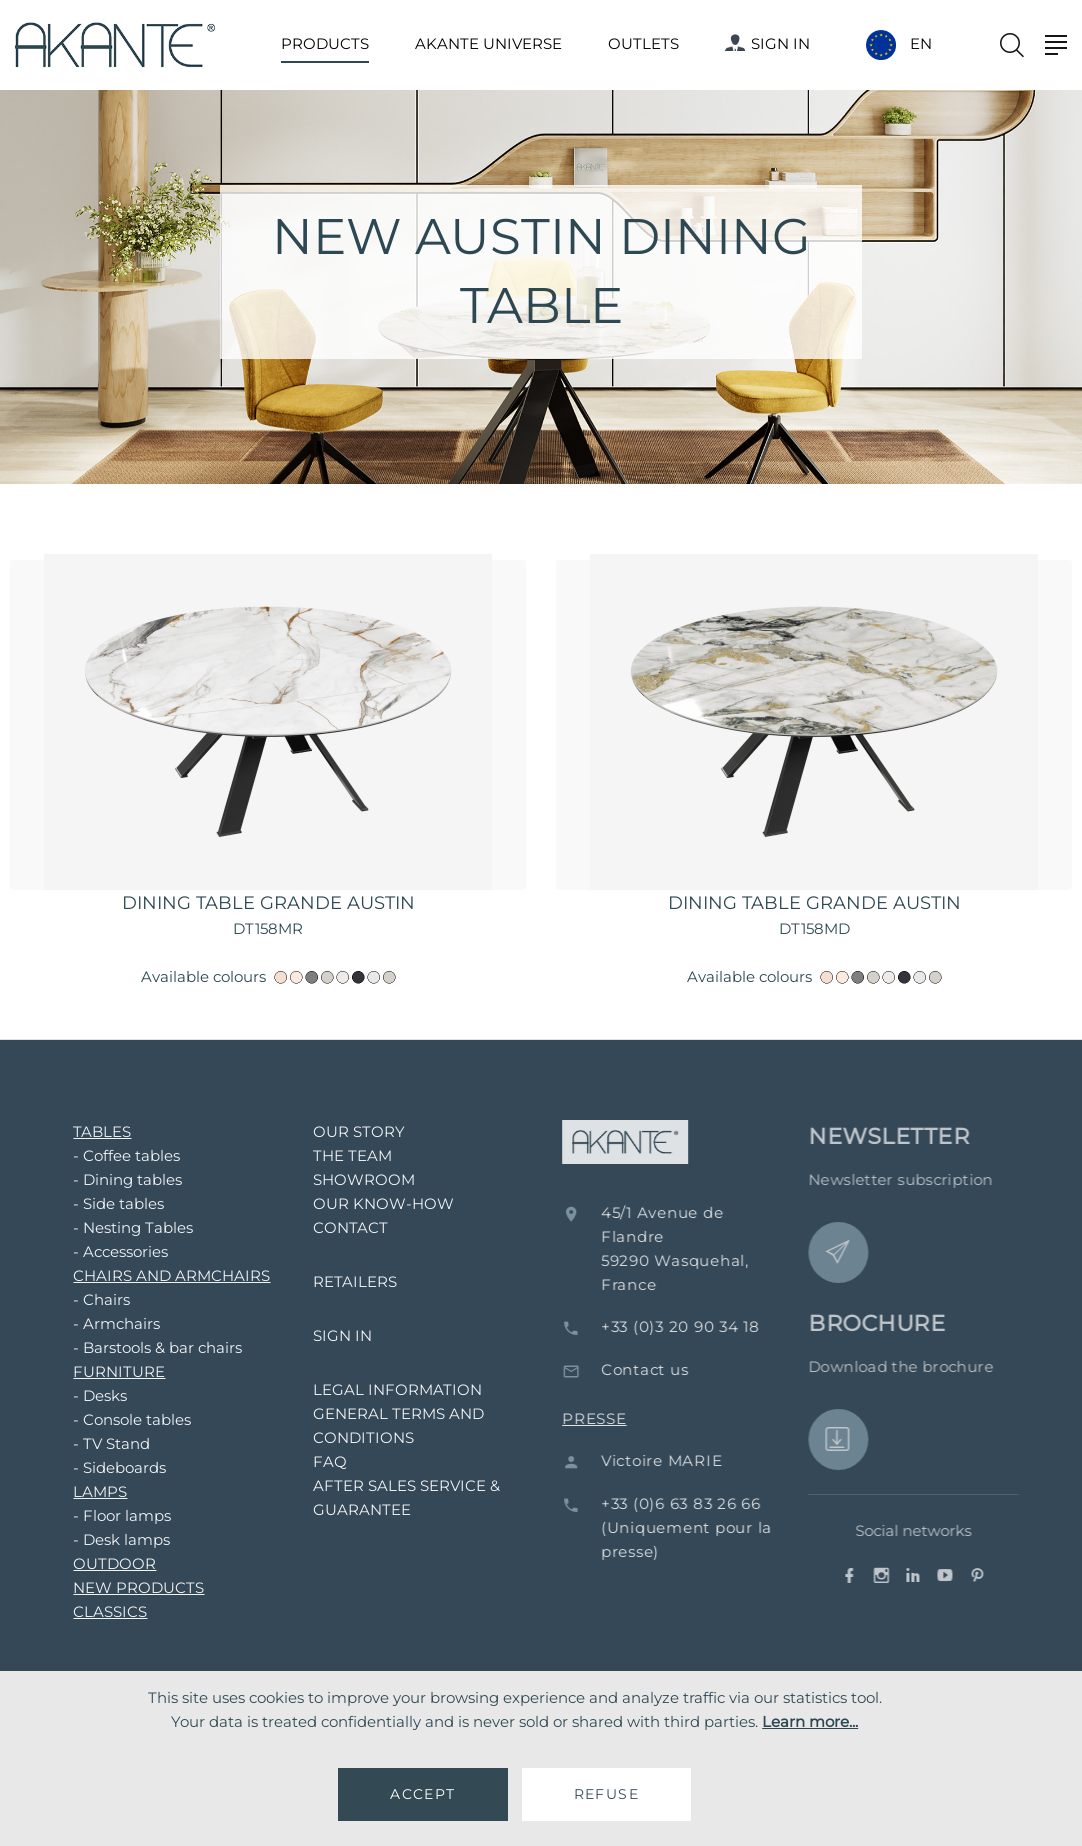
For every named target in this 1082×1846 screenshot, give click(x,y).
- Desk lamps (110, 1539)
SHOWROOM (353, 1179)
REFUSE (606, 1794)
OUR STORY (348, 1131)
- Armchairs (105, 1323)
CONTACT (339, 1227)
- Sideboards (108, 1467)
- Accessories (109, 1251)
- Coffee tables (115, 1155)
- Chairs (90, 1299)
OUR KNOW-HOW (372, 1203)
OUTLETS (643, 43)
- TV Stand (100, 1443)
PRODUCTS (325, 43)
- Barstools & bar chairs (146, 1347)
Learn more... (810, 1721)
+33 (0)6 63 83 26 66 (699, 1503)
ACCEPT (422, 1794)
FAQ (319, 1461)
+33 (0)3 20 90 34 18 (698, 1326)
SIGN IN (767, 43)
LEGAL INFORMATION (386, 1389)
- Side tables (107, 1203)
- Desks (89, 1395)
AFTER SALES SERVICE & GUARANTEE (395, 1497)
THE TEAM (341, 1155)
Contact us (663, 1369)
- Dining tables (116, 1179)
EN (921, 44)
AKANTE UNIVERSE (488, 43)
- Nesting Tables (122, 1227)
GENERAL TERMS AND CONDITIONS (387, 1425)
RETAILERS (344, 1281)
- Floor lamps (111, 1515)
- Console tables (121, 1419)
